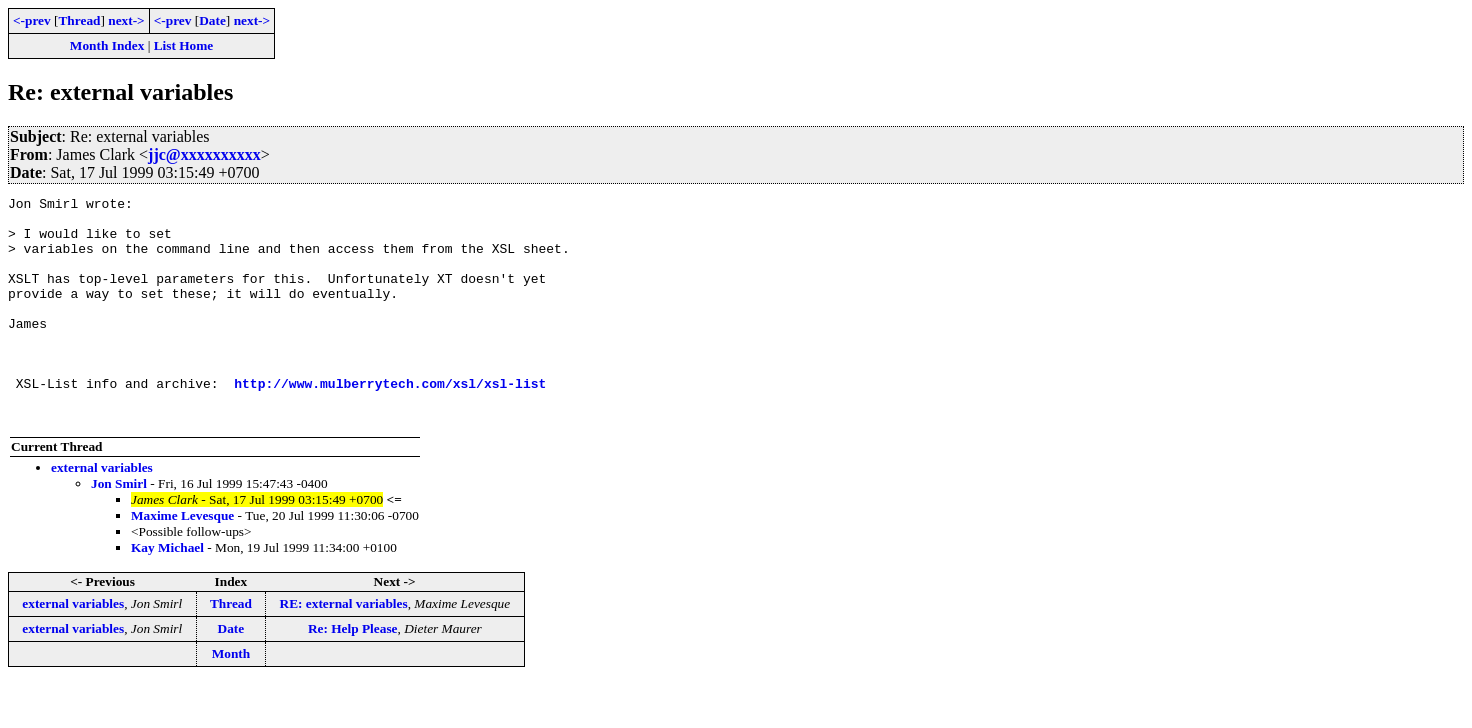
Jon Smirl (119, 528)
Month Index (107, 45)
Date (212, 20)
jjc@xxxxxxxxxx (204, 154)
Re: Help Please (353, 673)
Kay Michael (167, 592)
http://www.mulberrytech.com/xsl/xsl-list (390, 422)
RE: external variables (344, 648)
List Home (184, 45)
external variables (102, 512)
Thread (79, 20)
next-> (126, 20)
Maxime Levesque (182, 560)
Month (231, 698)
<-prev (32, 20)
